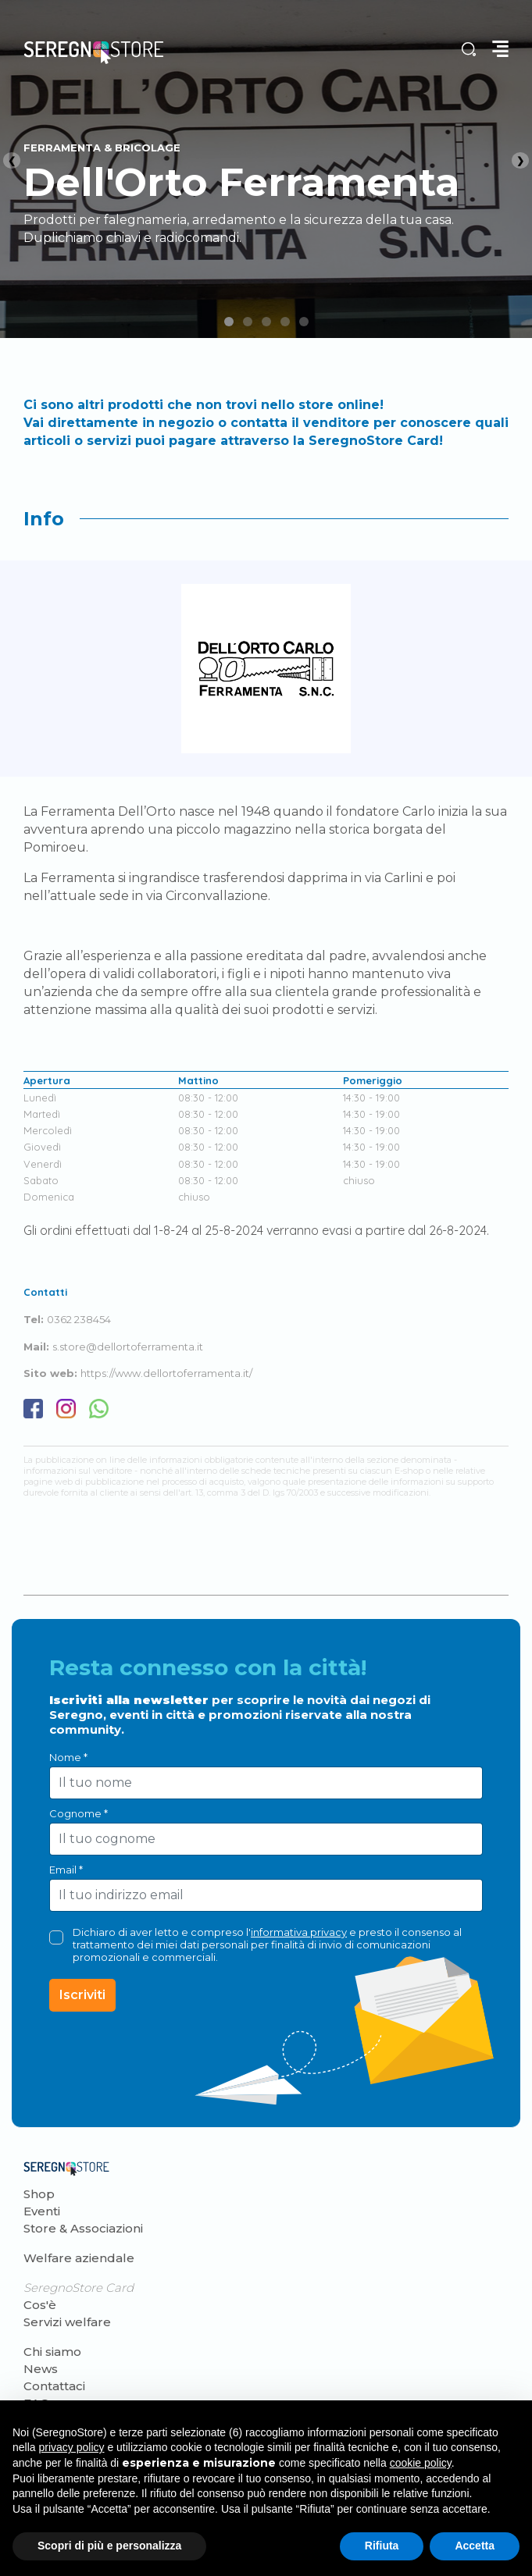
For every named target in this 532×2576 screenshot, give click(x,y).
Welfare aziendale (78, 2257)
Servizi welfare (67, 2321)
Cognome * (78, 1813)
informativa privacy (299, 1932)
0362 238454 (79, 1319)
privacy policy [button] (71, 2447)
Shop (39, 2193)
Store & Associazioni (83, 2228)
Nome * (68, 1757)
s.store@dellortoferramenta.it (127, 1346)
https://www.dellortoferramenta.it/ (166, 1373)
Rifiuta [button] (382, 2545)
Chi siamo (52, 2351)
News (40, 2368)
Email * (66, 1869)
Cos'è (39, 2304)
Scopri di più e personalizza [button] (109, 2545)
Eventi (41, 2211)
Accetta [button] (475, 2545)
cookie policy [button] (421, 2463)
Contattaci (54, 2386)
